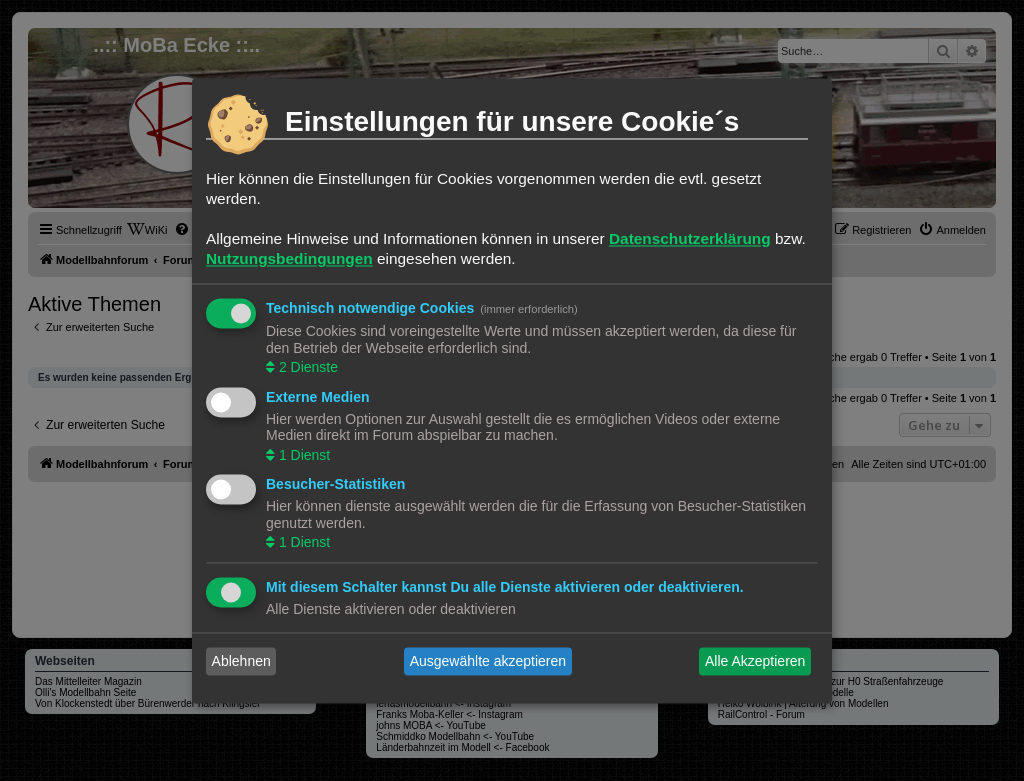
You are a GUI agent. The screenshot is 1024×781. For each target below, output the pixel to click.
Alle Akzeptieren (755, 661)
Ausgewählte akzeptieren (488, 661)
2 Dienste (306, 368)
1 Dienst (302, 455)
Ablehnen (241, 661)
